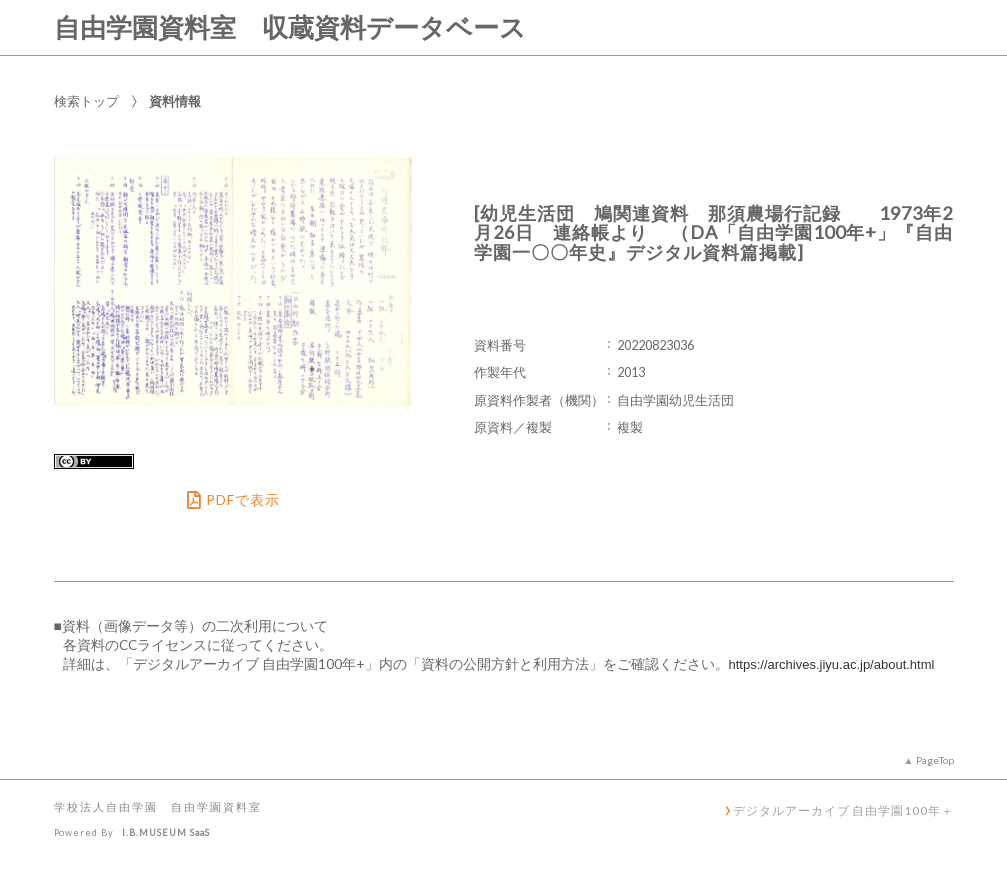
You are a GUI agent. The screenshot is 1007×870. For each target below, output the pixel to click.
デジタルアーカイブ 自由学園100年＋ (843, 810)
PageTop (935, 760)
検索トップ (86, 101)
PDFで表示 (233, 500)
